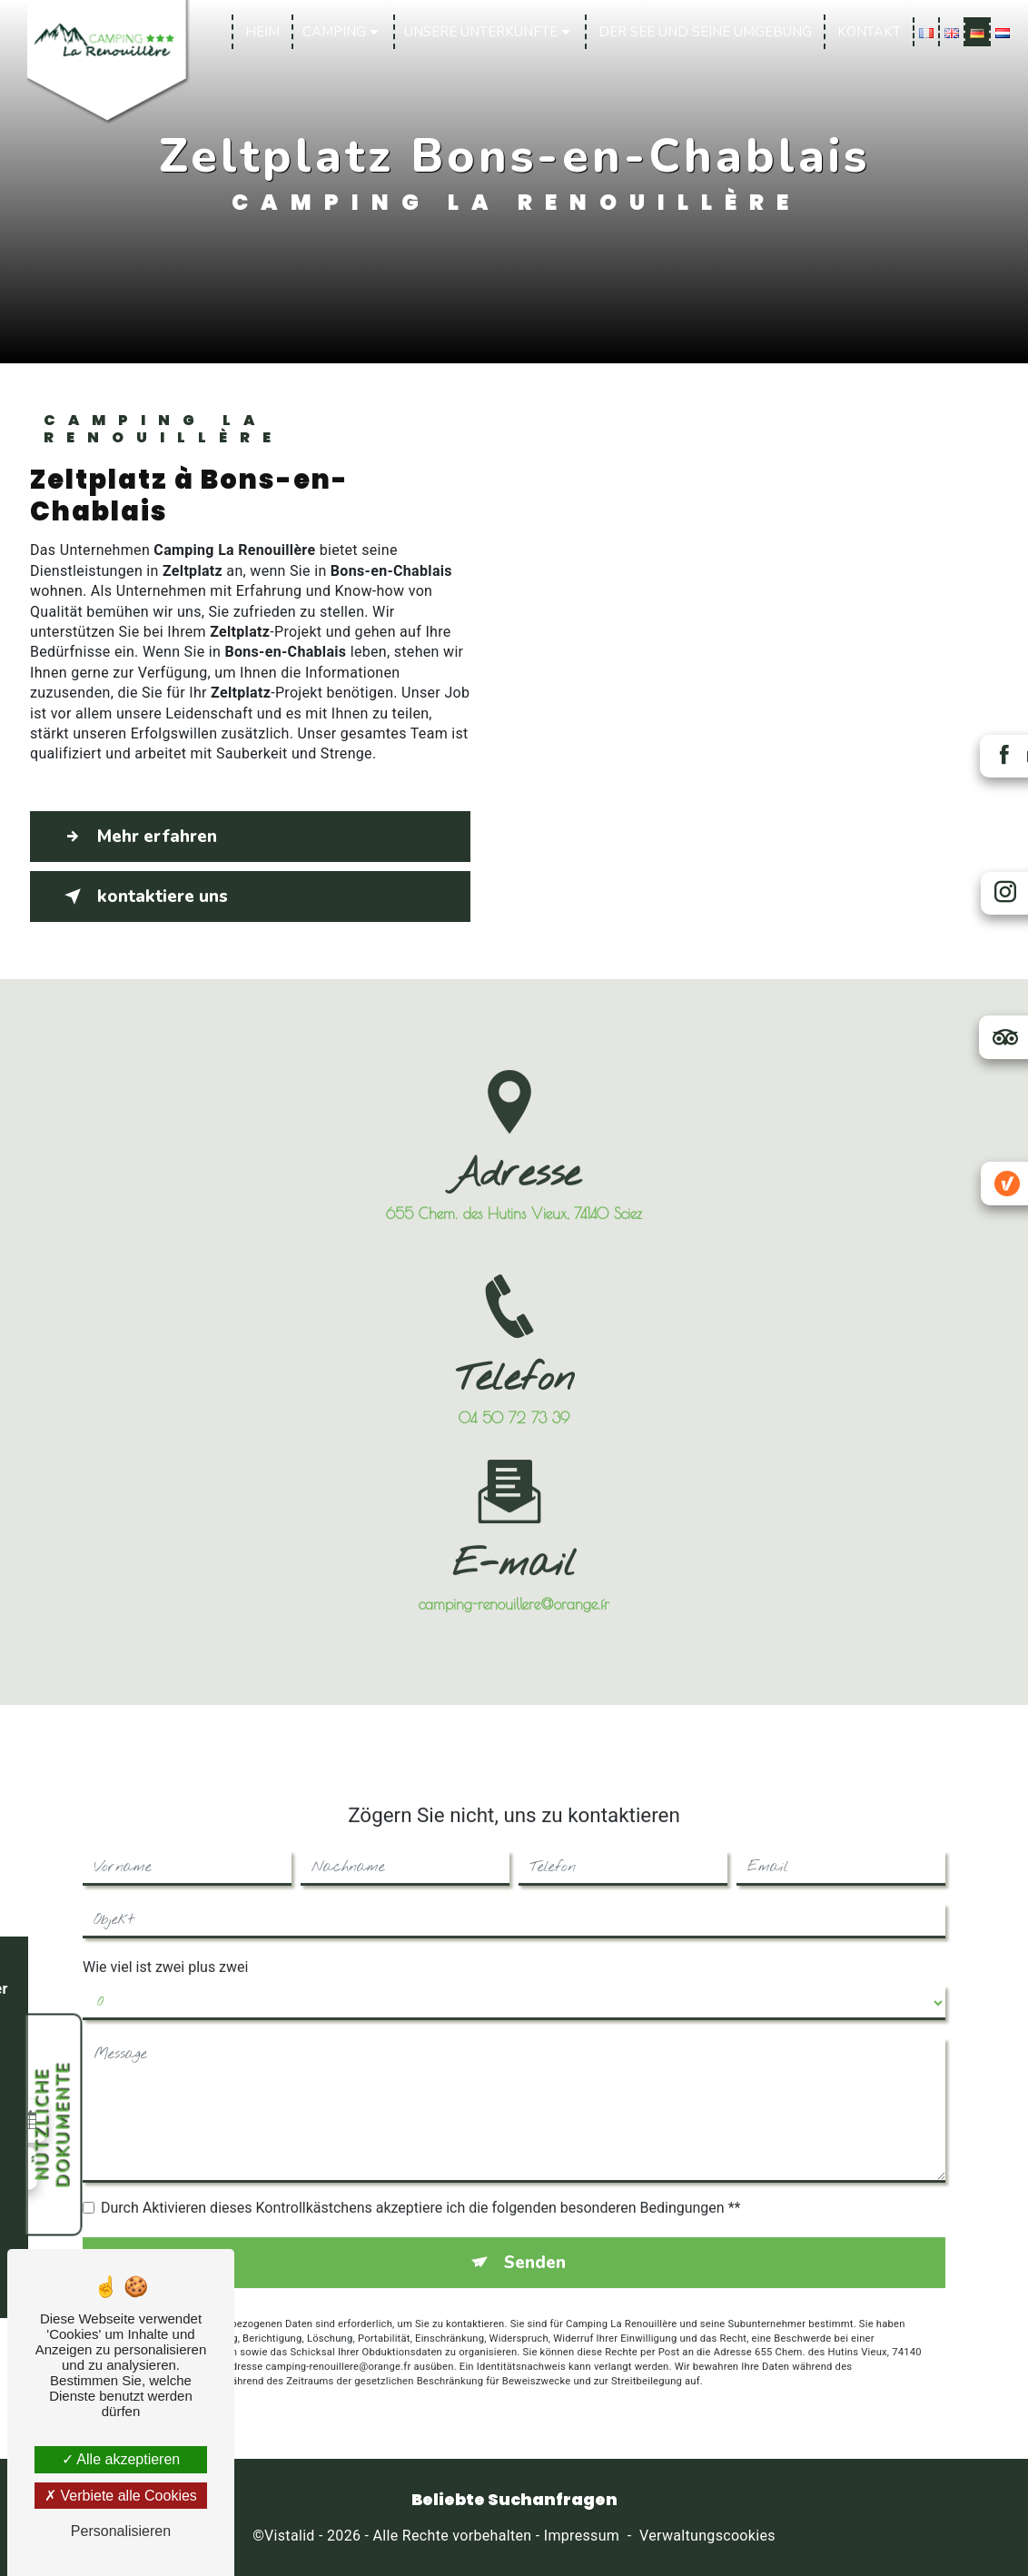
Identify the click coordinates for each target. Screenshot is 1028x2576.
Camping (333, 32)
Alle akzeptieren (121, 2459)
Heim (261, 32)
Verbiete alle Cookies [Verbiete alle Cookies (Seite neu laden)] (120, 2495)
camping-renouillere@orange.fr (514, 1585)
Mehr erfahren (139, 836)
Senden (534, 2243)
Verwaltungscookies (707, 2536)
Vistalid (289, 2536)
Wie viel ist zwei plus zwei (165, 1948)
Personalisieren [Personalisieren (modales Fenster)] (121, 2531)
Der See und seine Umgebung (704, 32)
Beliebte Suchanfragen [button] (514, 2500)
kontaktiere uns (144, 896)
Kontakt (868, 32)
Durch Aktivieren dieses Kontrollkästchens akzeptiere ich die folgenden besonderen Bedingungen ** (420, 2188)
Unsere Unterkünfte (480, 32)
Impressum (581, 2536)
